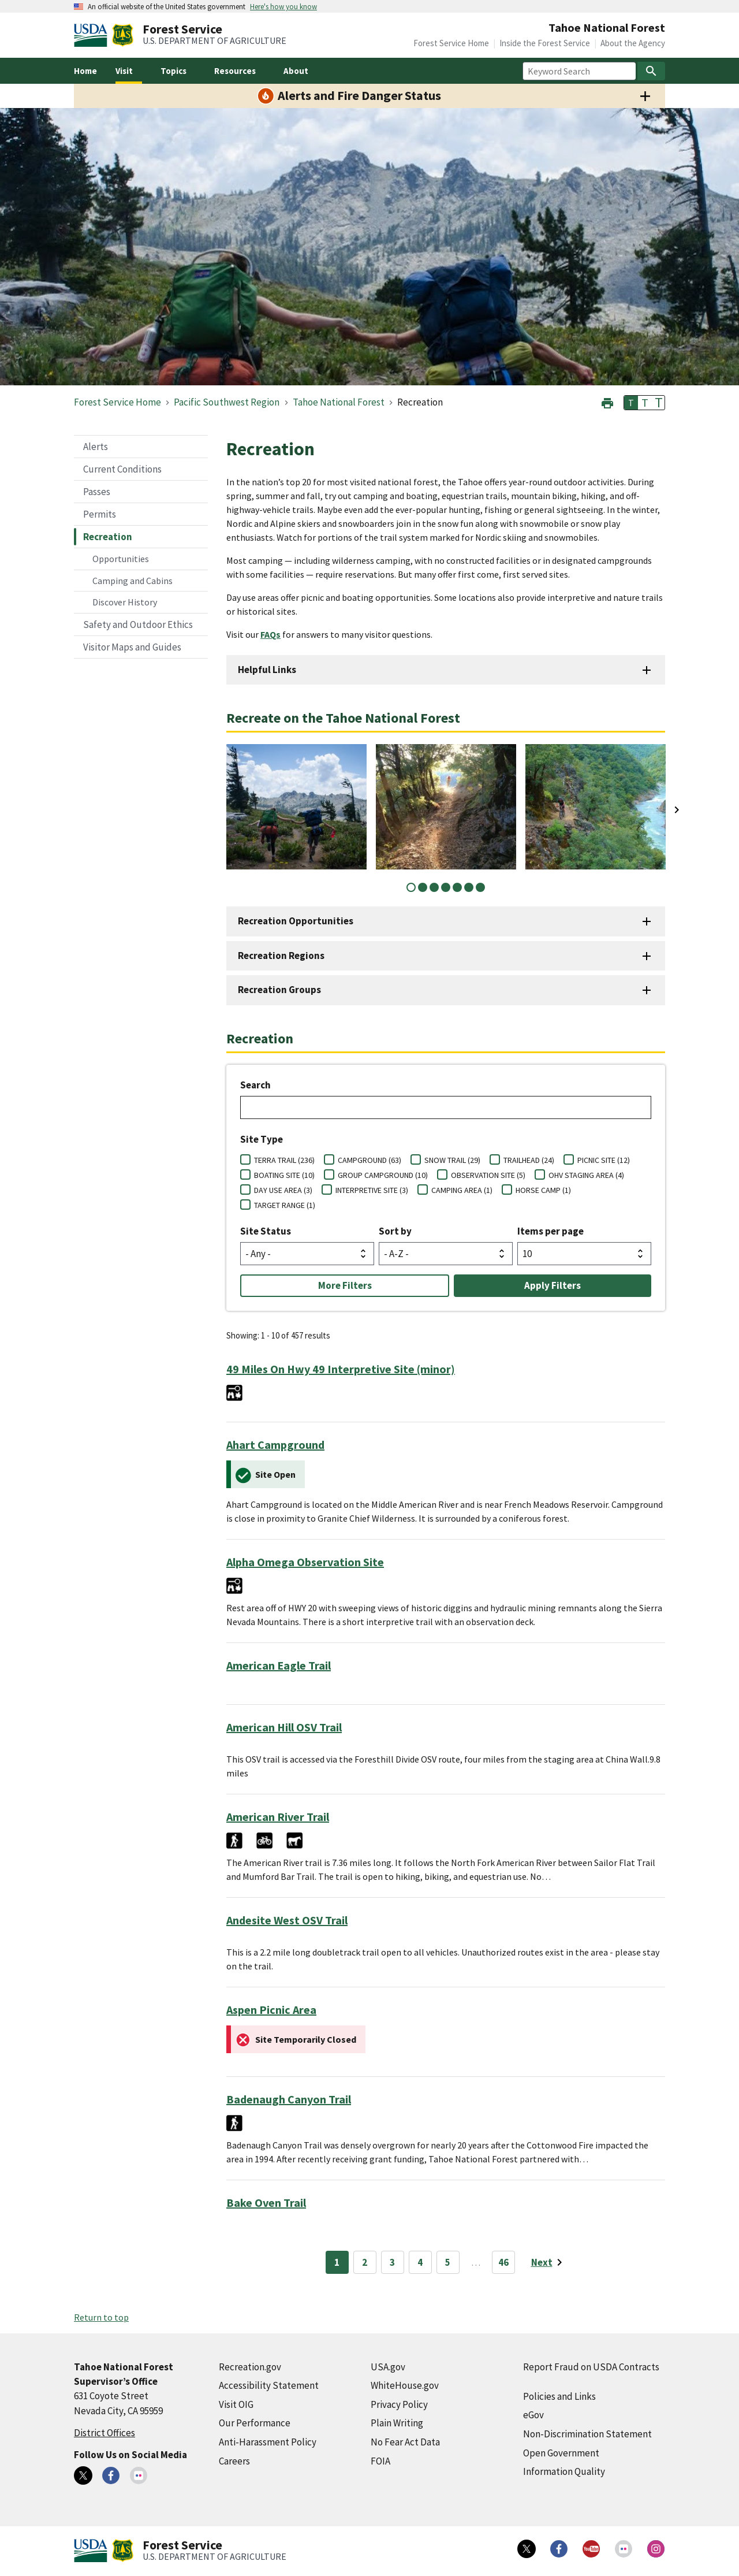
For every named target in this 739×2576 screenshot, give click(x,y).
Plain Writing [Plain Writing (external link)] (397, 2423)
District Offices (104, 2432)
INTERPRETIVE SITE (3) (371, 1190)
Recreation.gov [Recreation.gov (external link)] (250, 2367)
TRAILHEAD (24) (528, 1160)
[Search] (651, 71)
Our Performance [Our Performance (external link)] (254, 2423)
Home (85, 70)
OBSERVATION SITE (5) (488, 1175)
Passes (96, 491)
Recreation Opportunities (295, 921)
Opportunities (120, 558)
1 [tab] (411, 887)
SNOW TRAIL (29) (452, 1160)
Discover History (124, 602)
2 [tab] (422, 887)
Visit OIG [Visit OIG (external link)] (236, 2404)
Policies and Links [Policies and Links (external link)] (559, 2396)
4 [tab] (445, 887)
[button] (607, 401)
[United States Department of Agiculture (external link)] (93, 35)
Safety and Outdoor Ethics (138, 624)
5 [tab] (457, 887)
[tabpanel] (296, 806)
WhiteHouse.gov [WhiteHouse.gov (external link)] (405, 2385)
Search (255, 1085)
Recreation (107, 536)
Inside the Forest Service (544, 43)
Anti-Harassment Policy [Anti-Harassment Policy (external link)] (267, 2442)
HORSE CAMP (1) (543, 1190)
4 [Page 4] (420, 2262)
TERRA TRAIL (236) (284, 1160)
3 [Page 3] (392, 2262)
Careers (234, 2461)
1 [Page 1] (336, 2262)
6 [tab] (468, 887)
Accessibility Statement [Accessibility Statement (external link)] (269, 2385)
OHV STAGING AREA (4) (586, 1175)
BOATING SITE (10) (284, 1175)
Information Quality (564, 2471)
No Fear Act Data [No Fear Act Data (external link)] (405, 2442)
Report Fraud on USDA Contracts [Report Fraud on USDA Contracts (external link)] (591, 2367)
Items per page (550, 1231)
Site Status (265, 1231)
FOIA (380, 2461)
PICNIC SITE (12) (603, 1160)
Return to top (101, 2317)
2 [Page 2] (364, 2262)
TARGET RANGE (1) (284, 1205)
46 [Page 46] (503, 2262)
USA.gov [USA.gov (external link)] (388, 2367)
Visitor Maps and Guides (132, 647)
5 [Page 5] (447, 2262)
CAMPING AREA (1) (461, 1190)
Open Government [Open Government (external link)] (561, 2453)
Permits (99, 514)
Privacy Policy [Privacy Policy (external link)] (399, 2404)
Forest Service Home (451, 43)
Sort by (395, 1231)
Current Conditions (122, 469)
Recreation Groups (279, 989)
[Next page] (548, 2262)
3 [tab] (434, 887)
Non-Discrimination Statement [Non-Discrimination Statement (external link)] (587, 2434)
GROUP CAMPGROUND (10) (383, 1175)
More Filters (345, 1285)
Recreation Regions (281, 955)
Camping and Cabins (132, 580)
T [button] (631, 402)
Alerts (95, 446)
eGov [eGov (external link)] (533, 2414)
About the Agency (632, 43)
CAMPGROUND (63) (369, 1160)
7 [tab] (480, 887)
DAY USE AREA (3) (283, 1190)
